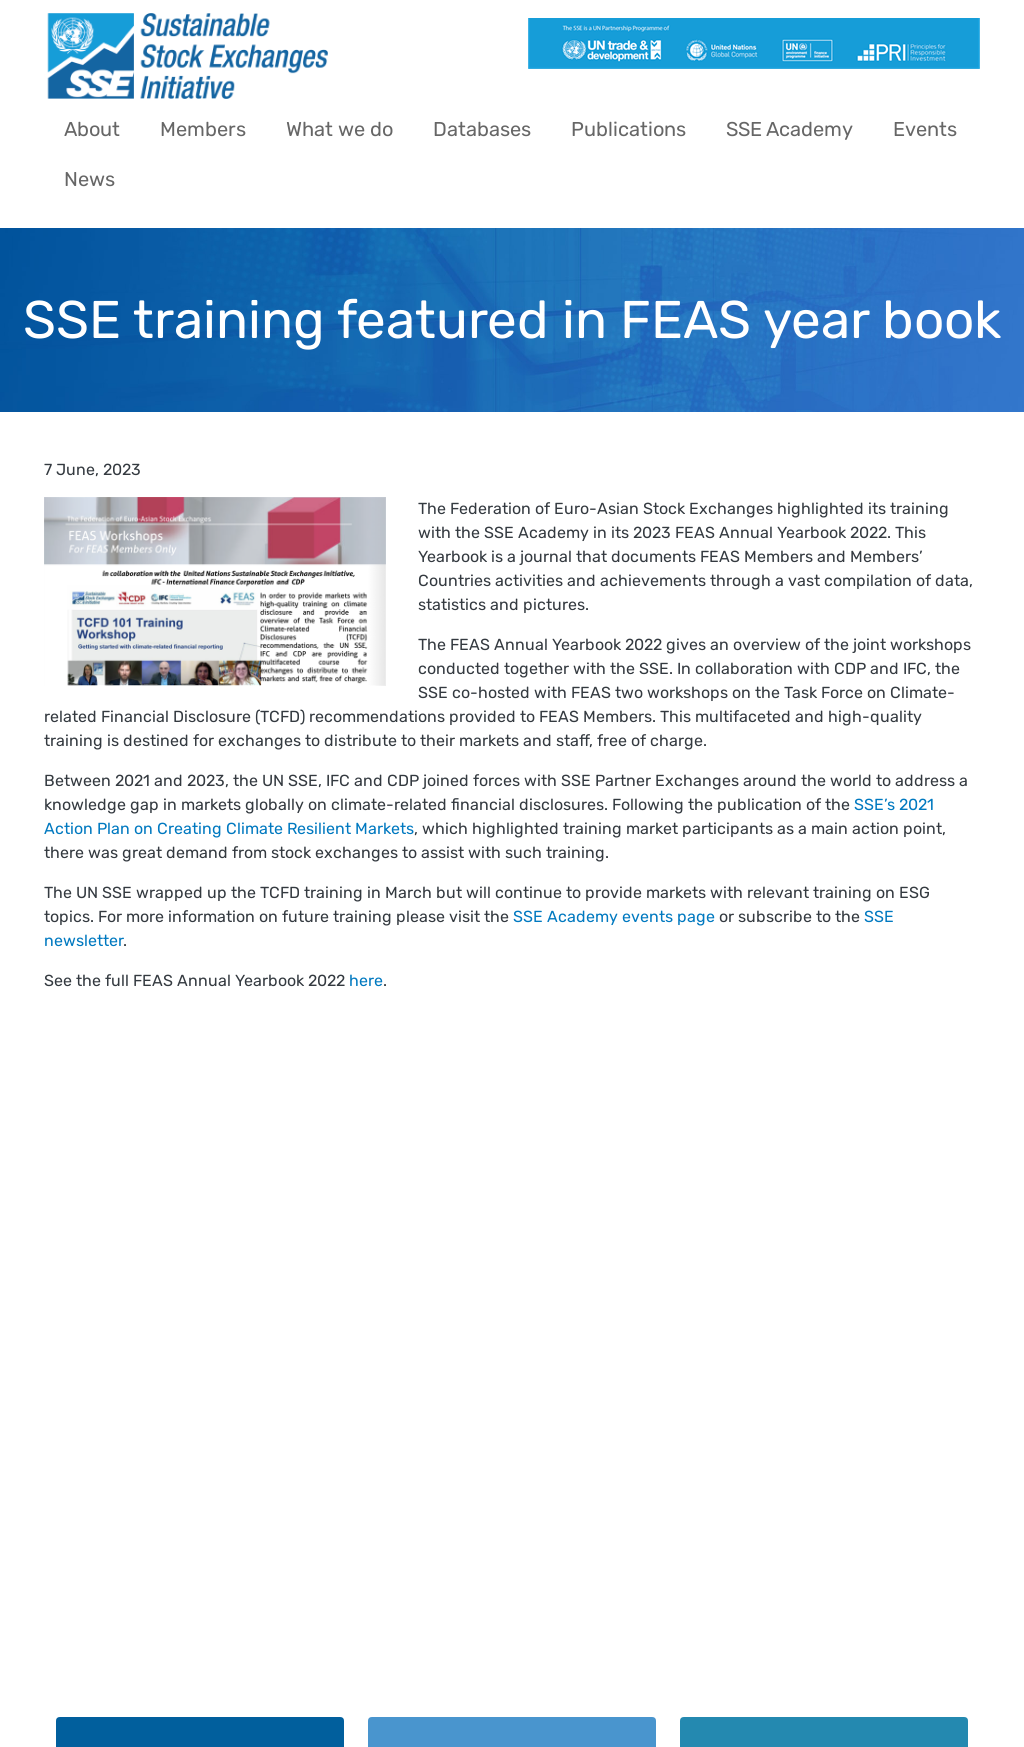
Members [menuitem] (203, 129)
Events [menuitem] (925, 129)
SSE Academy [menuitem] (789, 129)
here (366, 980)
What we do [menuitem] (339, 129)
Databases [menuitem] (482, 129)
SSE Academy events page (614, 916)
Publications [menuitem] (628, 129)
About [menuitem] (92, 129)
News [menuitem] (89, 179)
